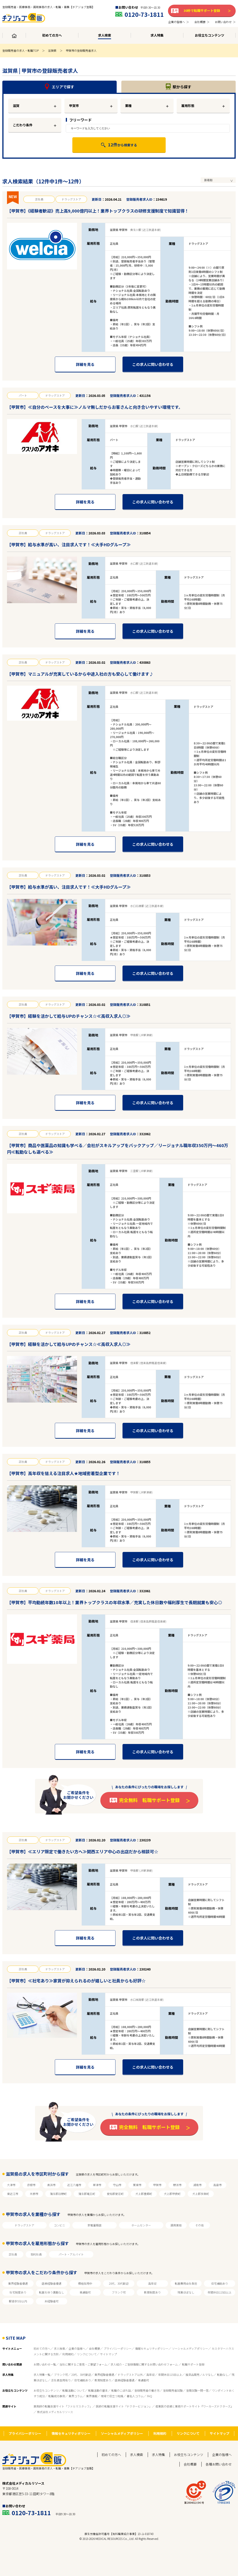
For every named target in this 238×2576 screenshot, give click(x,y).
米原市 (34, 2194)
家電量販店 (95, 2225)
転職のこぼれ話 (121, 2390)
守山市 (117, 2185)
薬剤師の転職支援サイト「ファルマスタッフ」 (63, 2406)
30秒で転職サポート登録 (202, 10)
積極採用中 (85, 2283)
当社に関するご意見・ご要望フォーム (83, 2364)
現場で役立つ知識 (112, 2396)
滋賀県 (52, 50)
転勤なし (222, 2375)
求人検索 (59, 2348)
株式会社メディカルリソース (55, 2412)
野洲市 (177, 2185)
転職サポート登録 (193, 2364)
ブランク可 (119, 2292)
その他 (199, 2225)
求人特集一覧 (42, 2375)
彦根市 (31, 2185)
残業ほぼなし (186, 2292)
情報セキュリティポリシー (151, 2348)
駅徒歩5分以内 (18, 2301)
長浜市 (51, 2185)
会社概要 (94, 2348)
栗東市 (137, 2185)
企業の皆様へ (77, 2348)
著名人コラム (135, 2396)
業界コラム (76, 2396)
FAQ (149, 2396)
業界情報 (91, 2396)
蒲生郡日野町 (58, 2194)
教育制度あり (152, 2292)
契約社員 (36, 2254)
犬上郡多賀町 (200, 2194)
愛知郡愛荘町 (115, 2194)
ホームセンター (141, 2225)
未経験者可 (52, 2301)
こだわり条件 (22, 125)
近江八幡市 (74, 2185)
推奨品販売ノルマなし (200, 2375)
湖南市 (197, 2185)
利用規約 (68, 2354)
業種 (128, 105)
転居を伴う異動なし (51, 2292)
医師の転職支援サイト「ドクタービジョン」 (124, 2406)
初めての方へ (42, 2348)
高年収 (152, 2283)
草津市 (97, 2185)
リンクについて (87, 2354)
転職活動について (73, 2390)
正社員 (13, 2254)
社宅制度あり (18, 2292)
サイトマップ (108, 2354)
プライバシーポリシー (118, 2348)
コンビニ (59, 2225)
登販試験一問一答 (197, 2390)
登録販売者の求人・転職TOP (20, 50)
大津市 (11, 2185)
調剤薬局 (176, 2225)
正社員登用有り (61, 2380)
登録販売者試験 (173, 2390)
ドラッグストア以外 (130, 2375)
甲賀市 (157, 2185)
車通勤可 (85, 2292)
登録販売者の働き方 (147, 2390)
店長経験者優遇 (51, 2283)
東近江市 (12, 2194)
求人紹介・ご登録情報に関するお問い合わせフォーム (144, 2364)
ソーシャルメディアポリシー (190, 2348)
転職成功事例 (56, 2396)
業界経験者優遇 (18, 2283)
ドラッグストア (24, 2225)
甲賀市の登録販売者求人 (81, 50)
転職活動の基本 (98, 2390)
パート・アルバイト (71, 2254)
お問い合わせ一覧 (45, 2364)
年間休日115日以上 (219, 2292)
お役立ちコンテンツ (46, 2390)
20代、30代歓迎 (119, 2283)
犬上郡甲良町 (172, 2194)
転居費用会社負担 (186, 2283)
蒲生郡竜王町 (86, 2194)
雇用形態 (187, 105)
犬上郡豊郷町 (143, 2194)
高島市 (217, 2185)
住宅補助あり (219, 2283)
